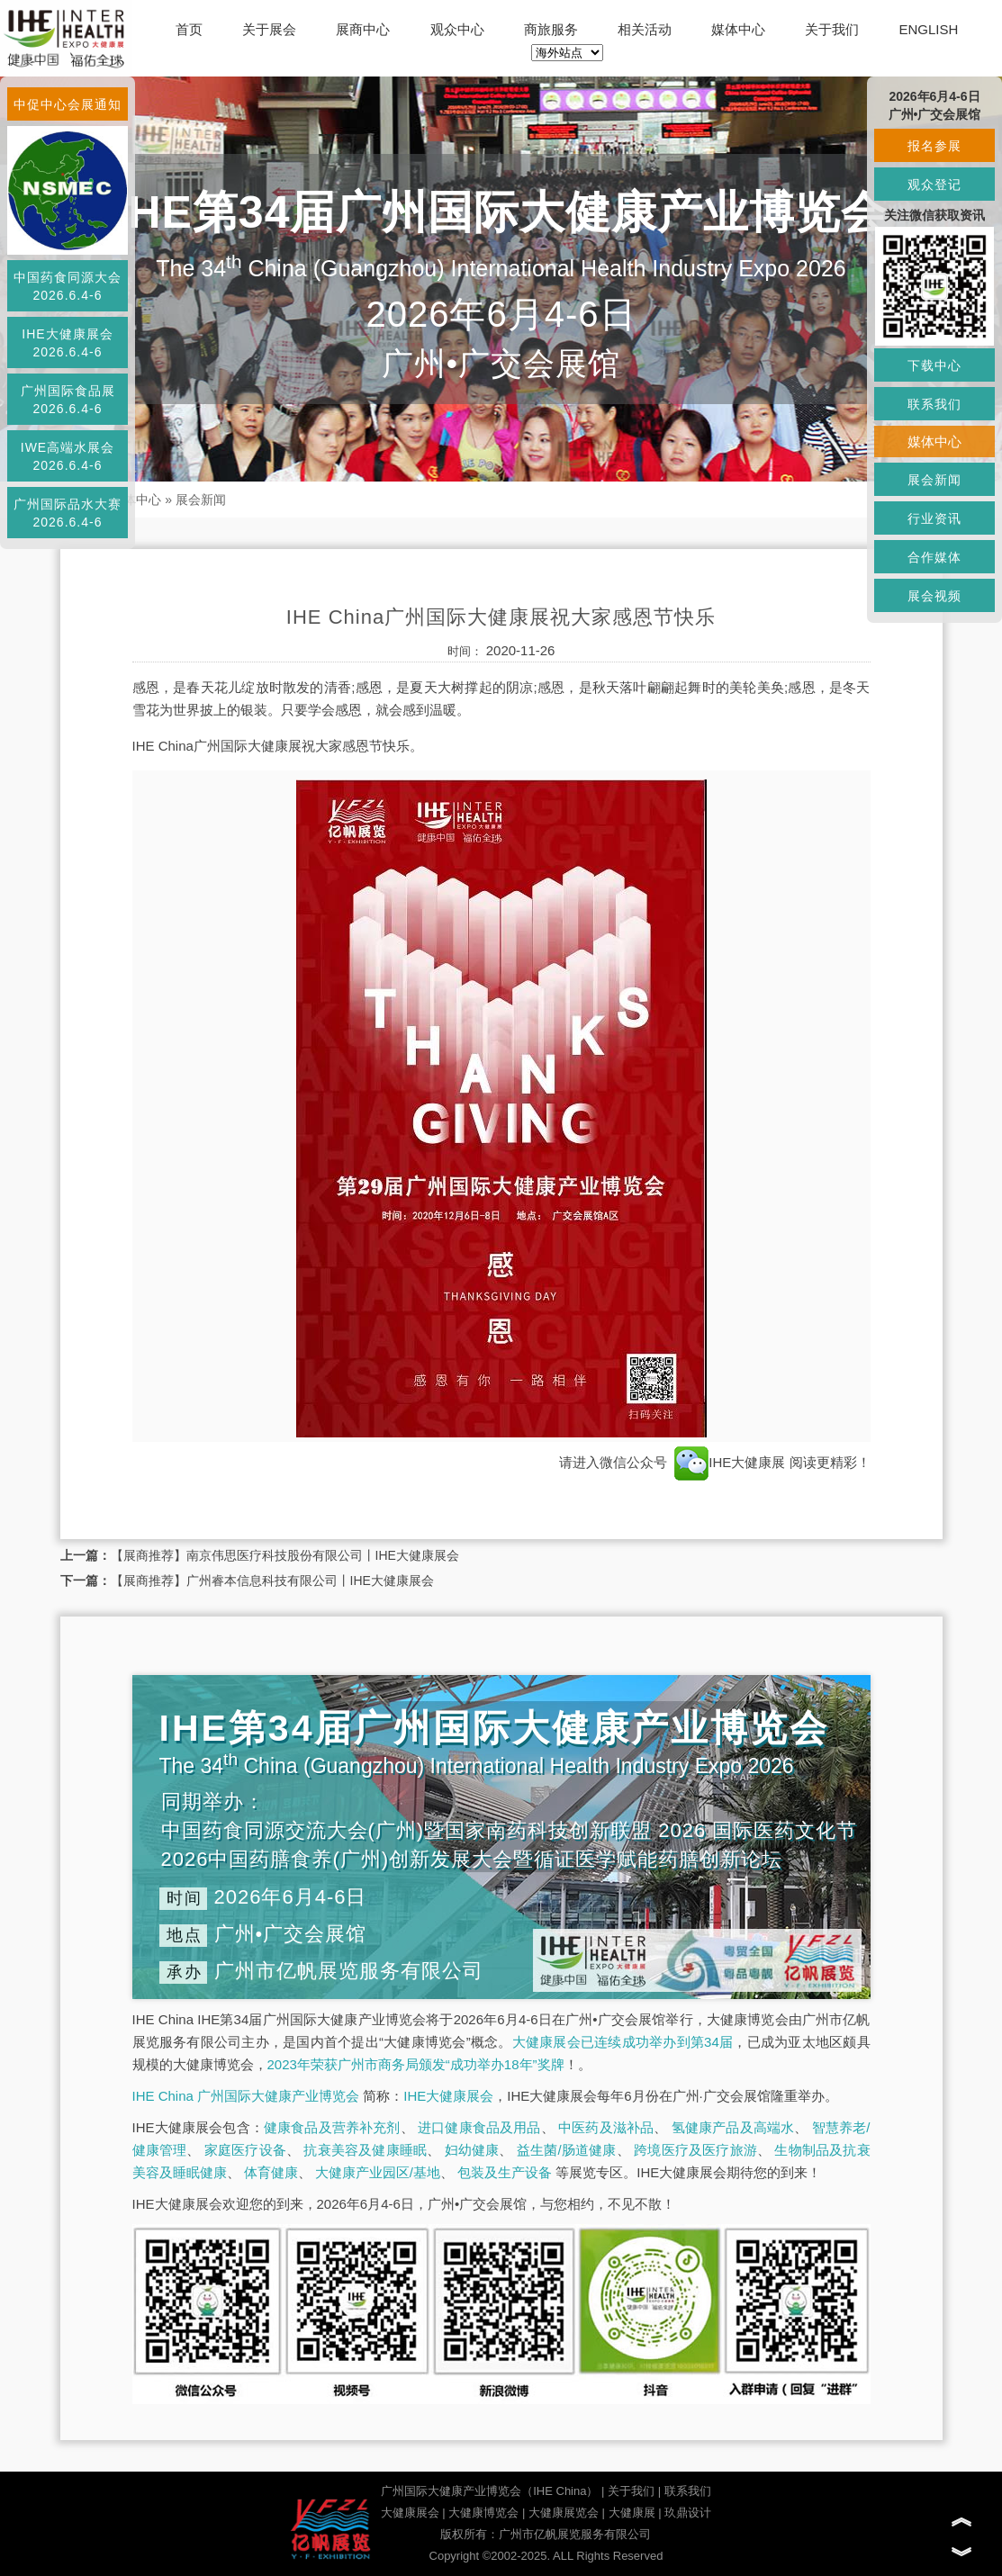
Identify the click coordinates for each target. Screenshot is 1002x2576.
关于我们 (832, 29)
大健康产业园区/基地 (377, 2172)
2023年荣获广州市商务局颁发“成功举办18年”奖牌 (415, 2064)
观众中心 (457, 29)
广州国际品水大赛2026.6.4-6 (68, 513)
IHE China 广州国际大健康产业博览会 (246, 2095)
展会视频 (934, 596)
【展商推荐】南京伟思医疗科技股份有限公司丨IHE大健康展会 (285, 1555)
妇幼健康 (472, 2149)
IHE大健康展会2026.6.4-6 (67, 343)
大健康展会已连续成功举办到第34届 (623, 2041)
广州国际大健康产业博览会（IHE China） (489, 2491)
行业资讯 (934, 518)
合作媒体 (934, 557)
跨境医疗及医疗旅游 (695, 2149)
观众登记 (934, 184)
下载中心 (934, 365)
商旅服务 (551, 29)
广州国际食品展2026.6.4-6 (68, 399)
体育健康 (271, 2172)
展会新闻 (201, 499)
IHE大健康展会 (448, 2095)
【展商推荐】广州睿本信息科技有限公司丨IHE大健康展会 (272, 1580)
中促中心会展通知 (68, 104)
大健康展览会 (563, 2512)
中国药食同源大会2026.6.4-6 (68, 286)
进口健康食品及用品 (479, 2127)
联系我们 (687, 2491)
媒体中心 (738, 29)
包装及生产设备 (504, 2172)
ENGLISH (929, 29)
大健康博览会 (483, 2512)
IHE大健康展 (730, 1462)
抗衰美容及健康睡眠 (365, 2149)
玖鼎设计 (687, 2512)
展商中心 (363, 29)
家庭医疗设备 (245, 2149)
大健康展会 (410, 2512)
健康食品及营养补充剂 (332, 2127)
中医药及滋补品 (606, 2127)
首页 (189, 29)
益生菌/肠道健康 (567, 2149)
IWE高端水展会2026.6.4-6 (67, 456)
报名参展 (934, 146)
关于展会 (269, 29)
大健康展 (632, 2512)
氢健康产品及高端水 (733, 2127)
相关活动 (645, 29)
